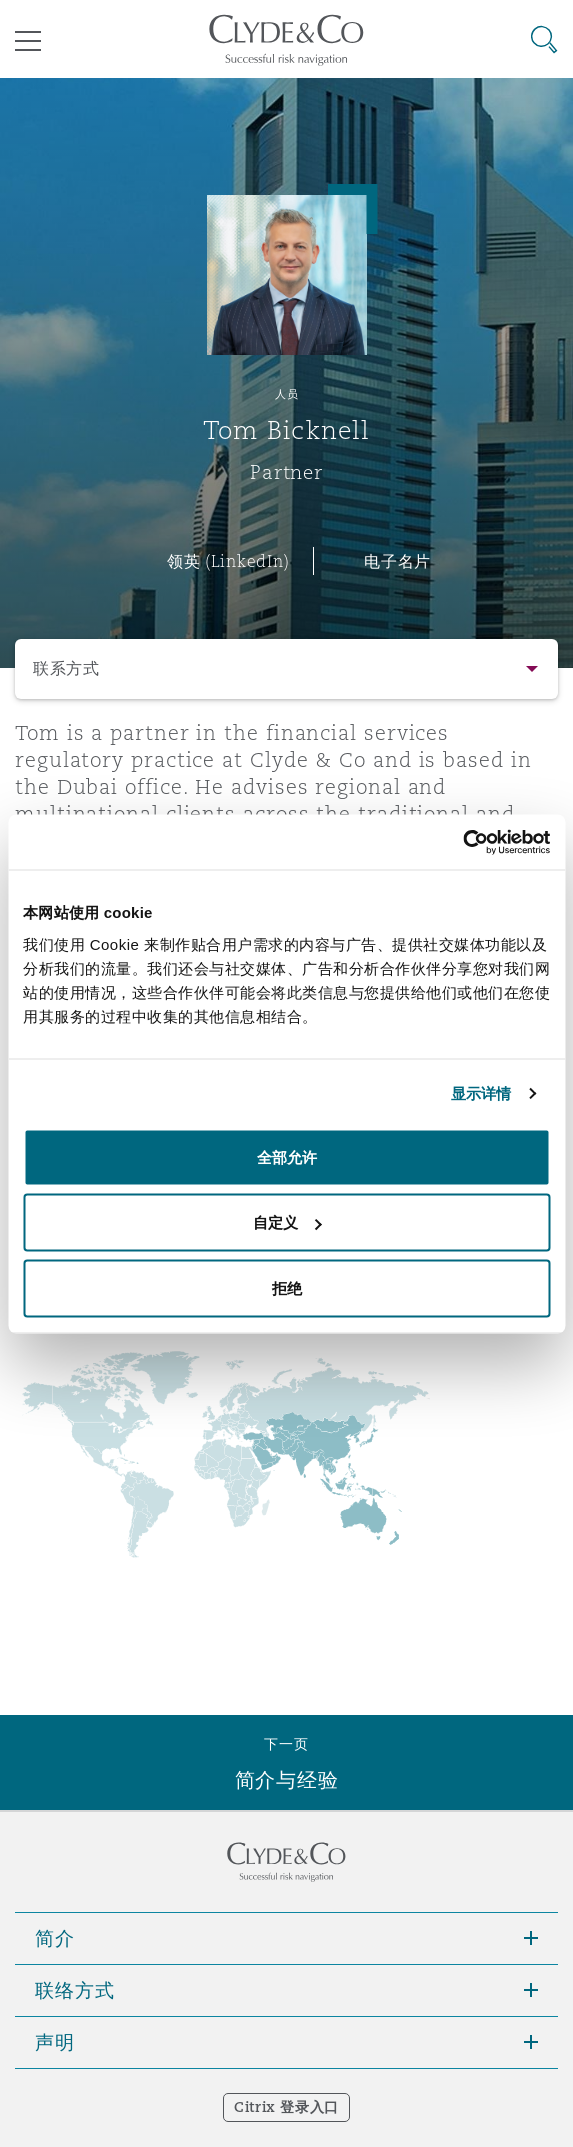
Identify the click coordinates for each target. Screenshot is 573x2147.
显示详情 (481, 1093)
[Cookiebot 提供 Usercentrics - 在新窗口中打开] (462, 842)
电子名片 (397, 561)
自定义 (287, 1222)
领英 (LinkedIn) (228, 561)
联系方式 (66, 668)
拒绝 (287, 1287)
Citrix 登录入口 (286, 2107)
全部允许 (287, 1156)
